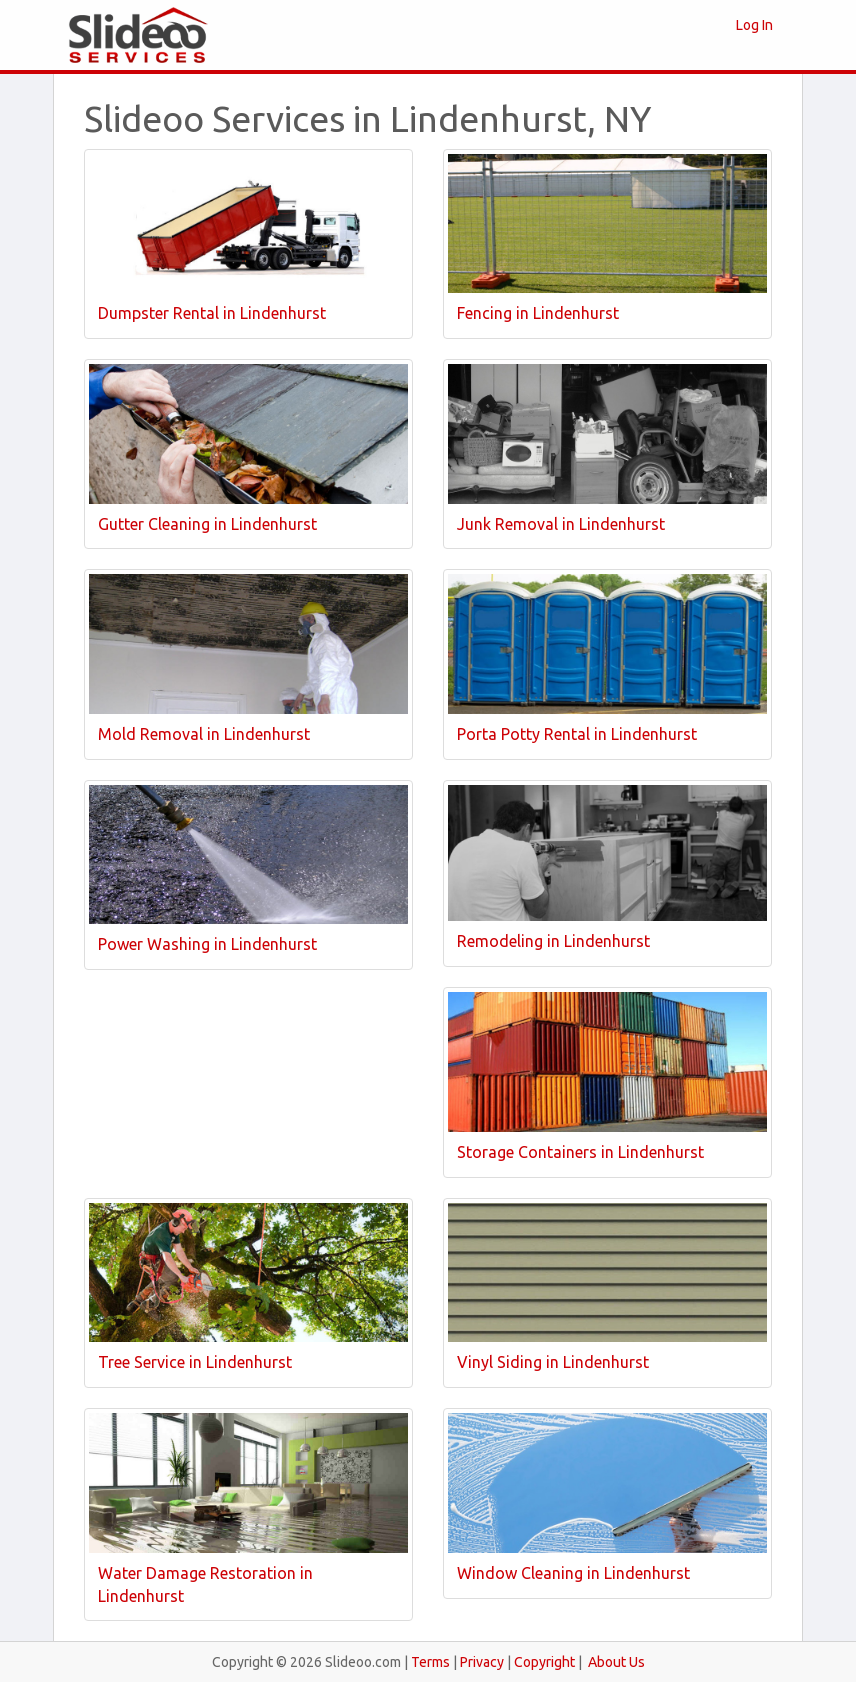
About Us (616, 1662)
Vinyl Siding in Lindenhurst (553, 1362)
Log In (754, 25)
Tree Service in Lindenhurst (195, 1362)
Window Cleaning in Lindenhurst (573, 1573)
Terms (430, 1662)
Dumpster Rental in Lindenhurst (212, 313)
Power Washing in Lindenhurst (207, 944)
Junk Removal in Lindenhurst (561, 524)
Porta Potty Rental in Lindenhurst (577, 734)
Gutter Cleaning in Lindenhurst (207, 524)
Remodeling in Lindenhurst (553, 941)
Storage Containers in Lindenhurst (580, 1152)
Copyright (544, 1662)
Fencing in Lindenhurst (538, 313)
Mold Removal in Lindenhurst (204, 734)
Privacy (482, 1662)
